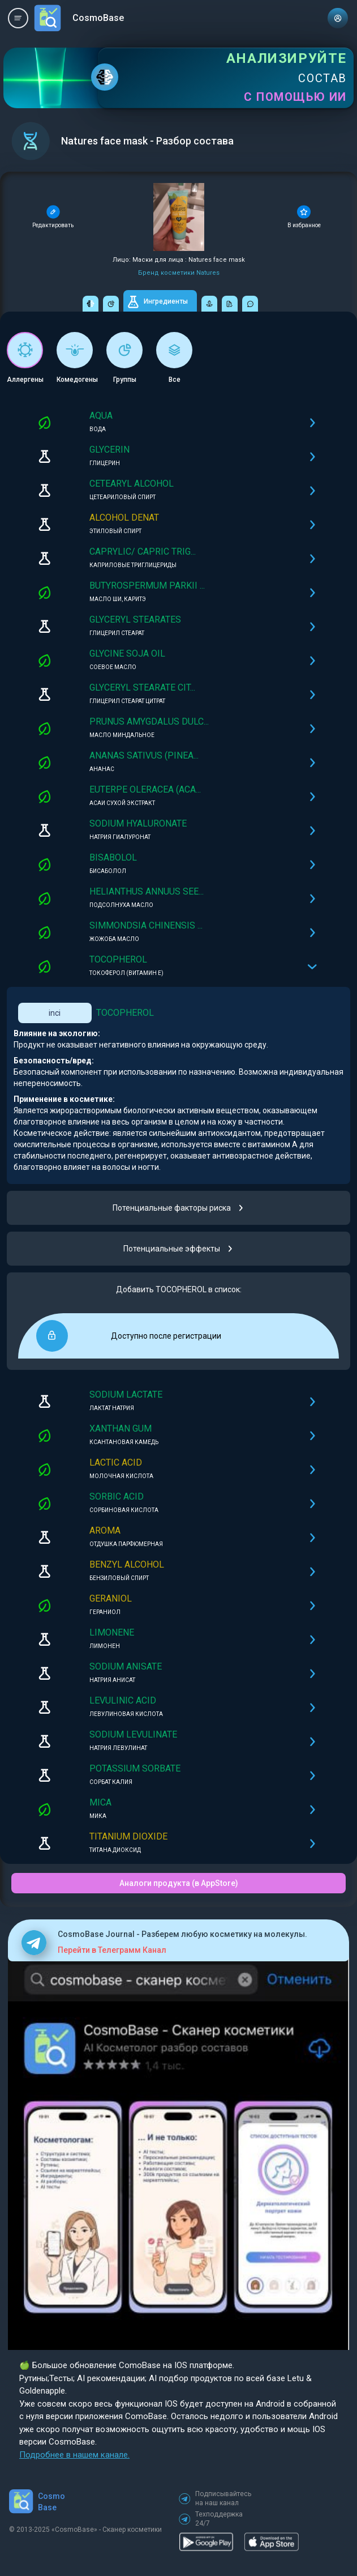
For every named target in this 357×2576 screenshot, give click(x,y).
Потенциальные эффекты (178, 1248)
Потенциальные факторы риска (178, 1208)
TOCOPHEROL (125, 1012)
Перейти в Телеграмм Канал (112, 1950)
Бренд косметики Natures (179, 272)
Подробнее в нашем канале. (74, 2455)
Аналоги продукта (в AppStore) (178, 1883)
